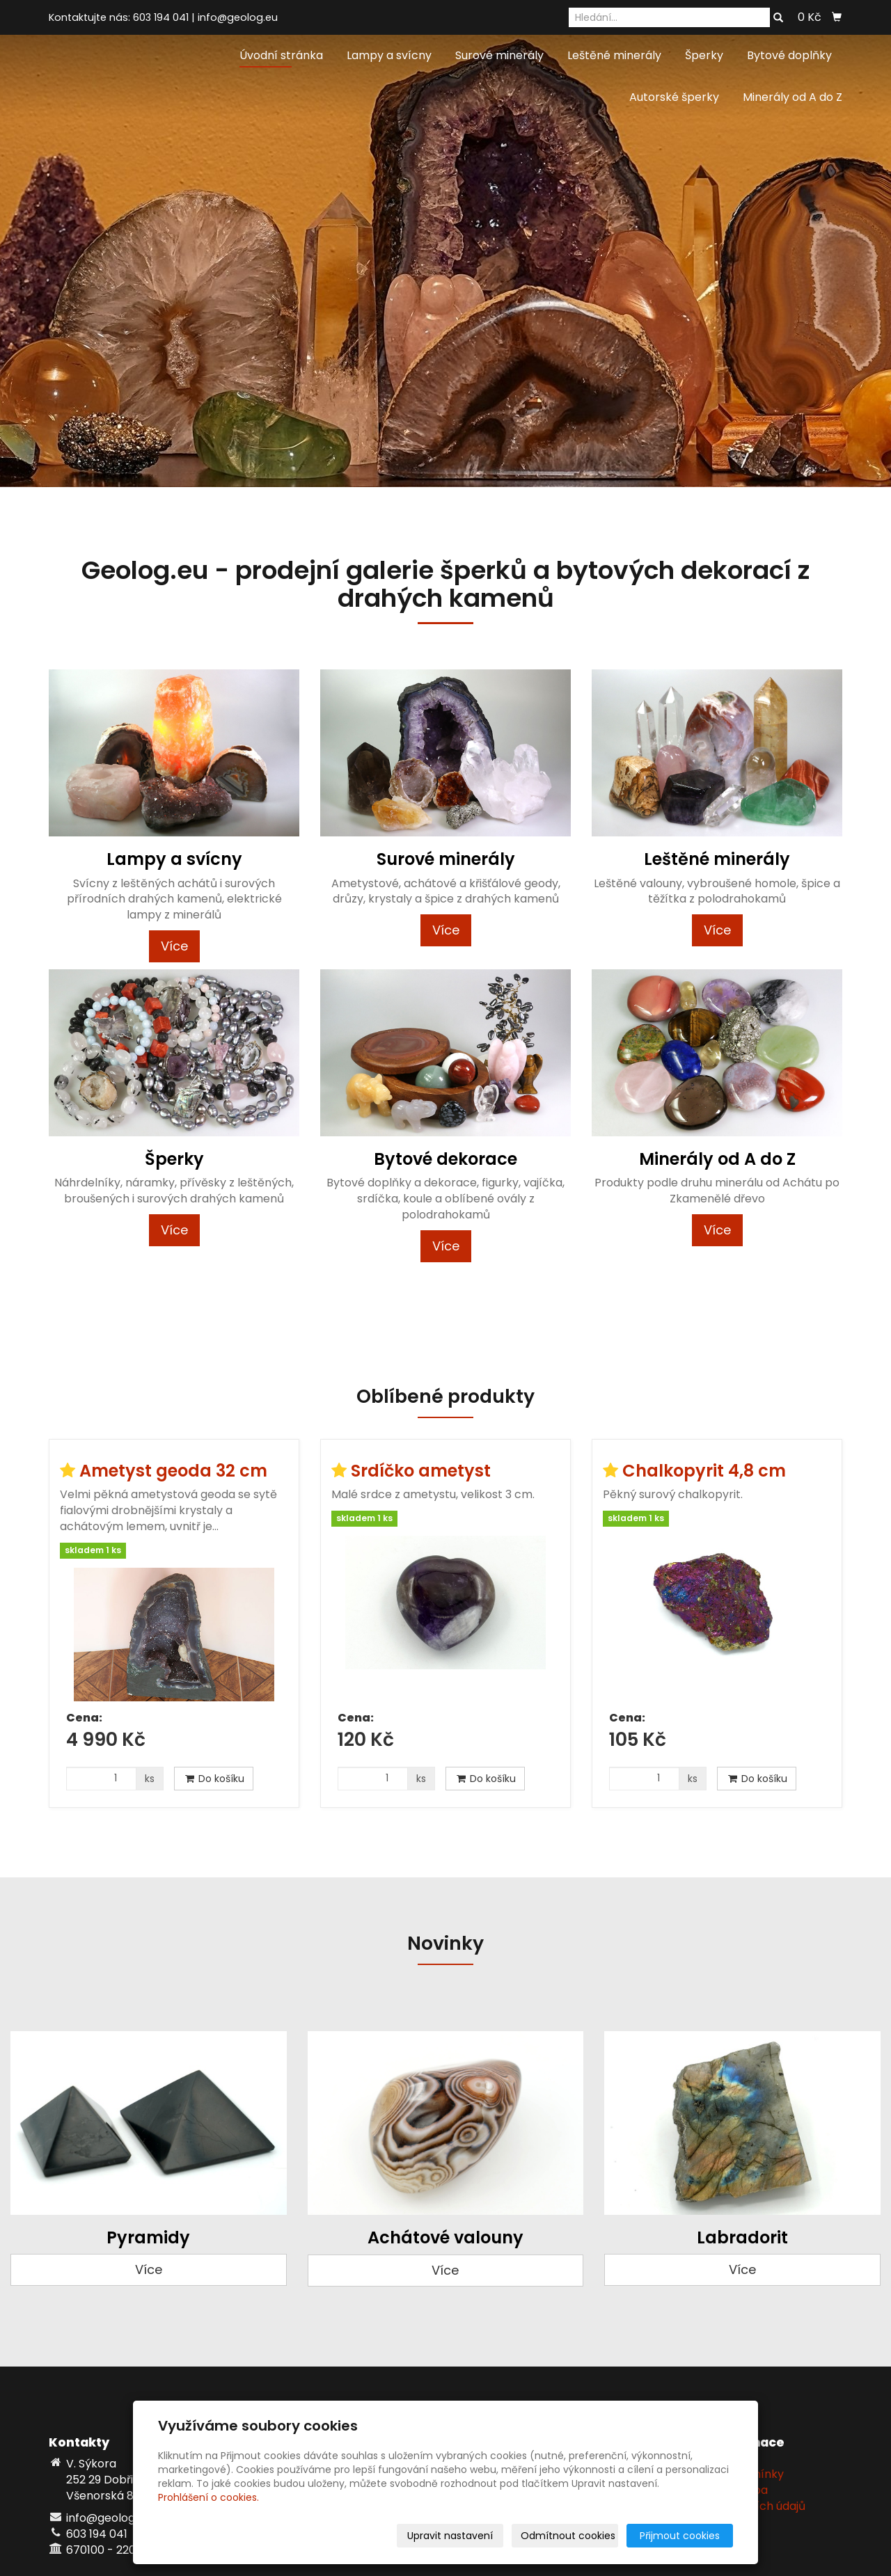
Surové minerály (499, 55)
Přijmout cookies (680, 2536)
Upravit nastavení (450, 2536)
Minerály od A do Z (792, 97)
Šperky (704, 55)
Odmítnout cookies (568, 2536)
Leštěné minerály (614, 55)
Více (174, 946)
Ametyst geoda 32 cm (173, 1470)
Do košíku (213, 1779)
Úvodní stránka (281, 55)
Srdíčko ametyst (421, 1470)
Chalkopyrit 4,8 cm (704, 1470)
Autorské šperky (674, 97)
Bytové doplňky (789, 55)
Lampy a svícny (389, 55)
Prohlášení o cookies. (208, 2497)
